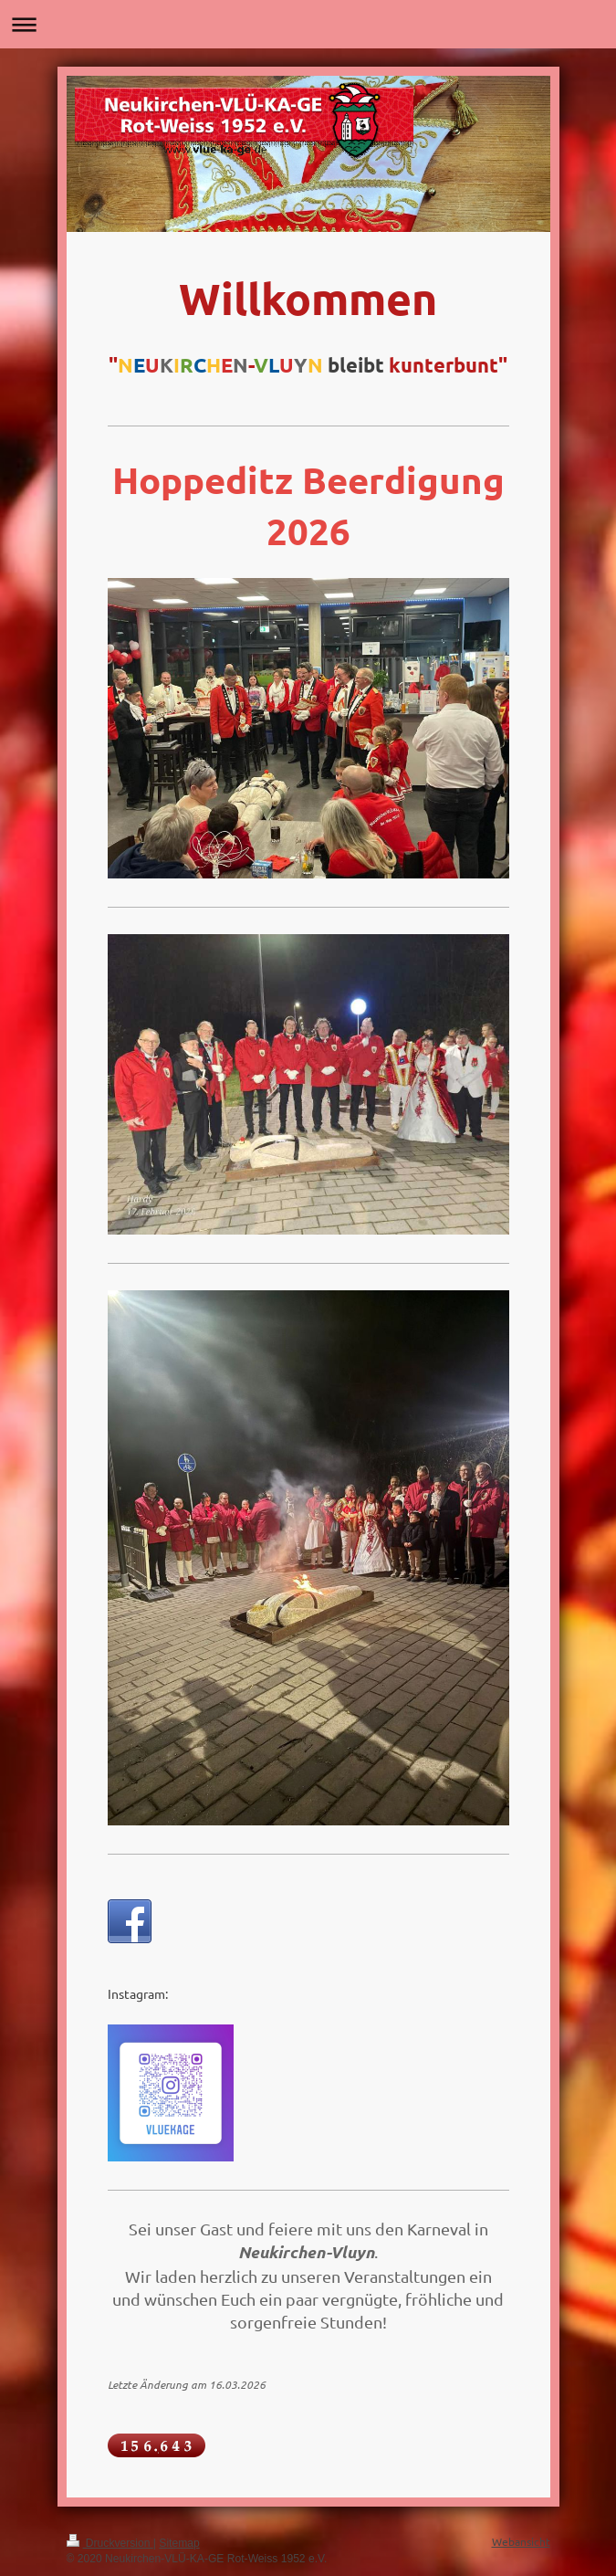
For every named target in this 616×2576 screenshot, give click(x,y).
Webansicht (521, 2541)
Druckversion (110, 2543)
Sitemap (179, 2543)
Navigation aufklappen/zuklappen (308, 24)
